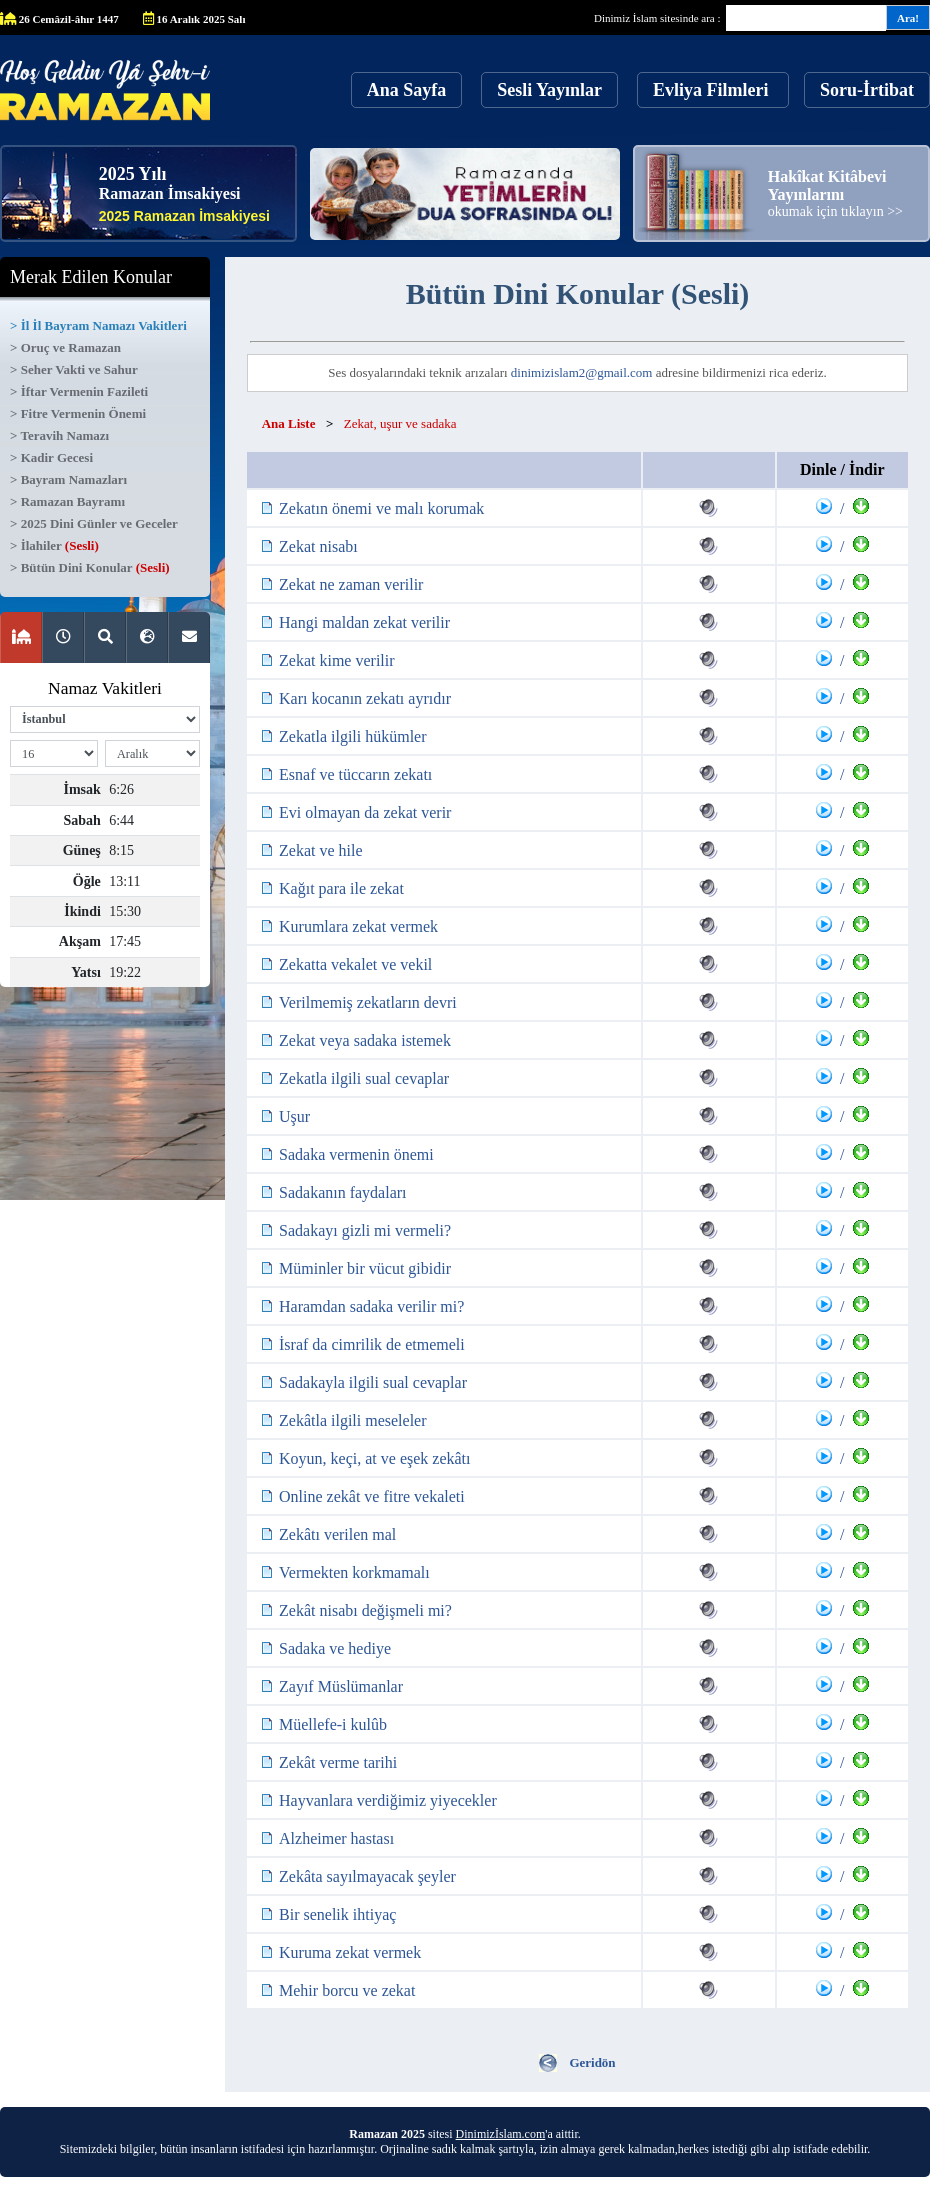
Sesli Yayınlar (549, 90)
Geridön (592, 2062)
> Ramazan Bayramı (67, 501)
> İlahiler (54, 545)
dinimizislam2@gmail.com (582, 372)
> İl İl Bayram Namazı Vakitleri (98, 325)
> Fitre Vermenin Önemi (78, 413)
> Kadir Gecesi (51, 457)
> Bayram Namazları (68, 479)
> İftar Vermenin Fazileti (79, 391)
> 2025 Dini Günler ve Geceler (94, 523)
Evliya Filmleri (713, 90)
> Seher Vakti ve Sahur (74, 369)
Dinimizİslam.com (501, 2134)
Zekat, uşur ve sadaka (400, 423)
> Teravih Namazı (59, 435)
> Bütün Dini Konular (90, 567)
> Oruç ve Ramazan (65, 347)
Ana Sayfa (407, 90)
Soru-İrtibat (867, 90)
